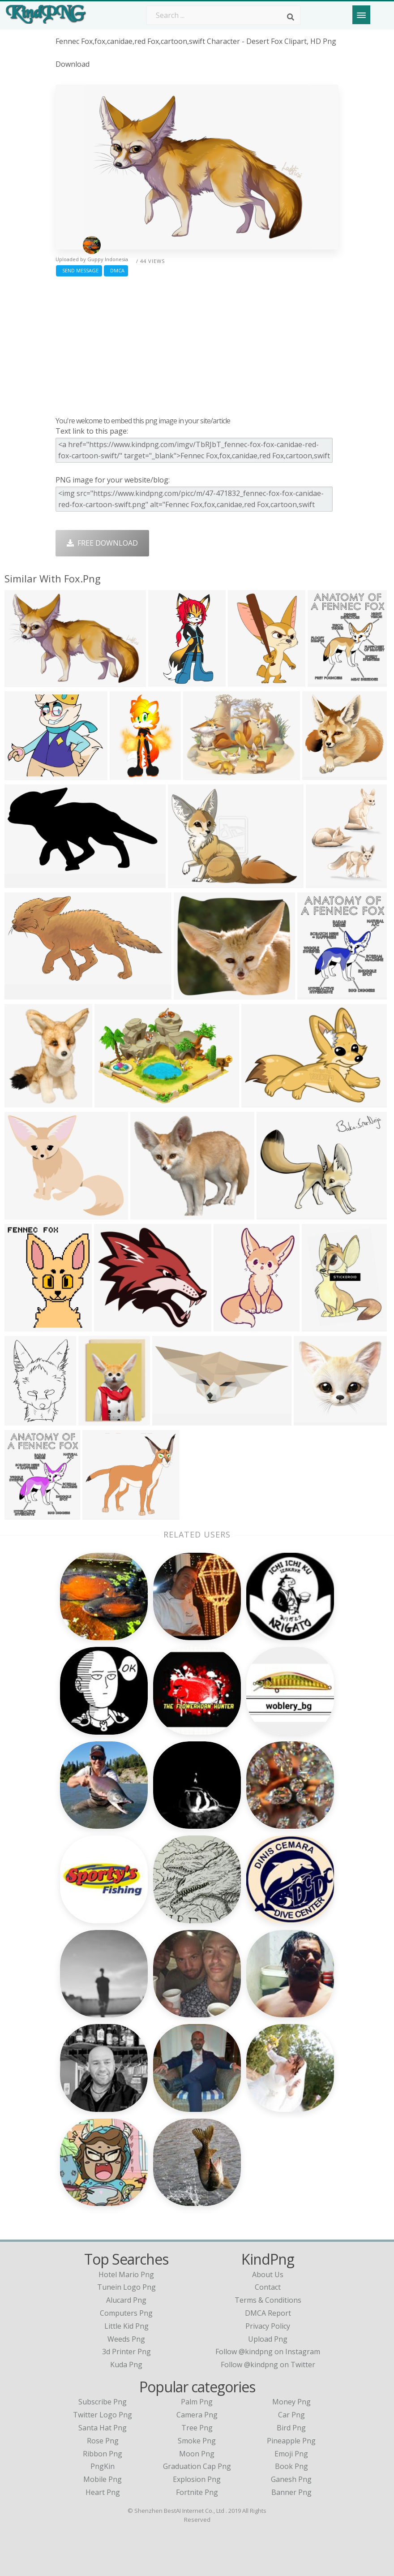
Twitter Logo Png (102, 2415)
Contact (268, 2287)
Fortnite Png (197, 2492)
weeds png (126, 2339)
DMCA (115, 270)
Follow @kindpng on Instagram (267, 2351)
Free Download (102, 543)
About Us (267, 2274)
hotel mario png (126, 2274)
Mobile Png (102, 2479)
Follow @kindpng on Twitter (268, 2364)
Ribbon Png (102, 2454)
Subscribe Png (102, 2402)
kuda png (126, 2364)
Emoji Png (291, 2454)
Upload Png (267, 2339)
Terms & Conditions (268, 2300)
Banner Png (291, 2492)
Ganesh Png (291, 2479)
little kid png (126, 2326)
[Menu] (361, 14)
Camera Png (197, 2415)
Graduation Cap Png (197, 2466)
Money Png (291, 2402)
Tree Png (197, 2428)
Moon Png (196, 2454)
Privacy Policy (267, 2326)
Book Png (291, 2466)
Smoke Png (197, 2441)
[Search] (291, 17)
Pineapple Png (291, 2441)
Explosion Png (197, 2479)
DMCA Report (268, 2313)
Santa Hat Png (102, 2428)
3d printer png (126, 2351)
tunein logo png (126, 2287)
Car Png (291, 2415)
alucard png (126, 2300)
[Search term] (223, 15)
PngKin (102, 2466)
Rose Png (103, 2441)
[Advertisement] (197, 344)
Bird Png (291, 2428)
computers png (126, 2313)
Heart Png (103, 2492)
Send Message (79, 270)
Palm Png (197, 2402)
